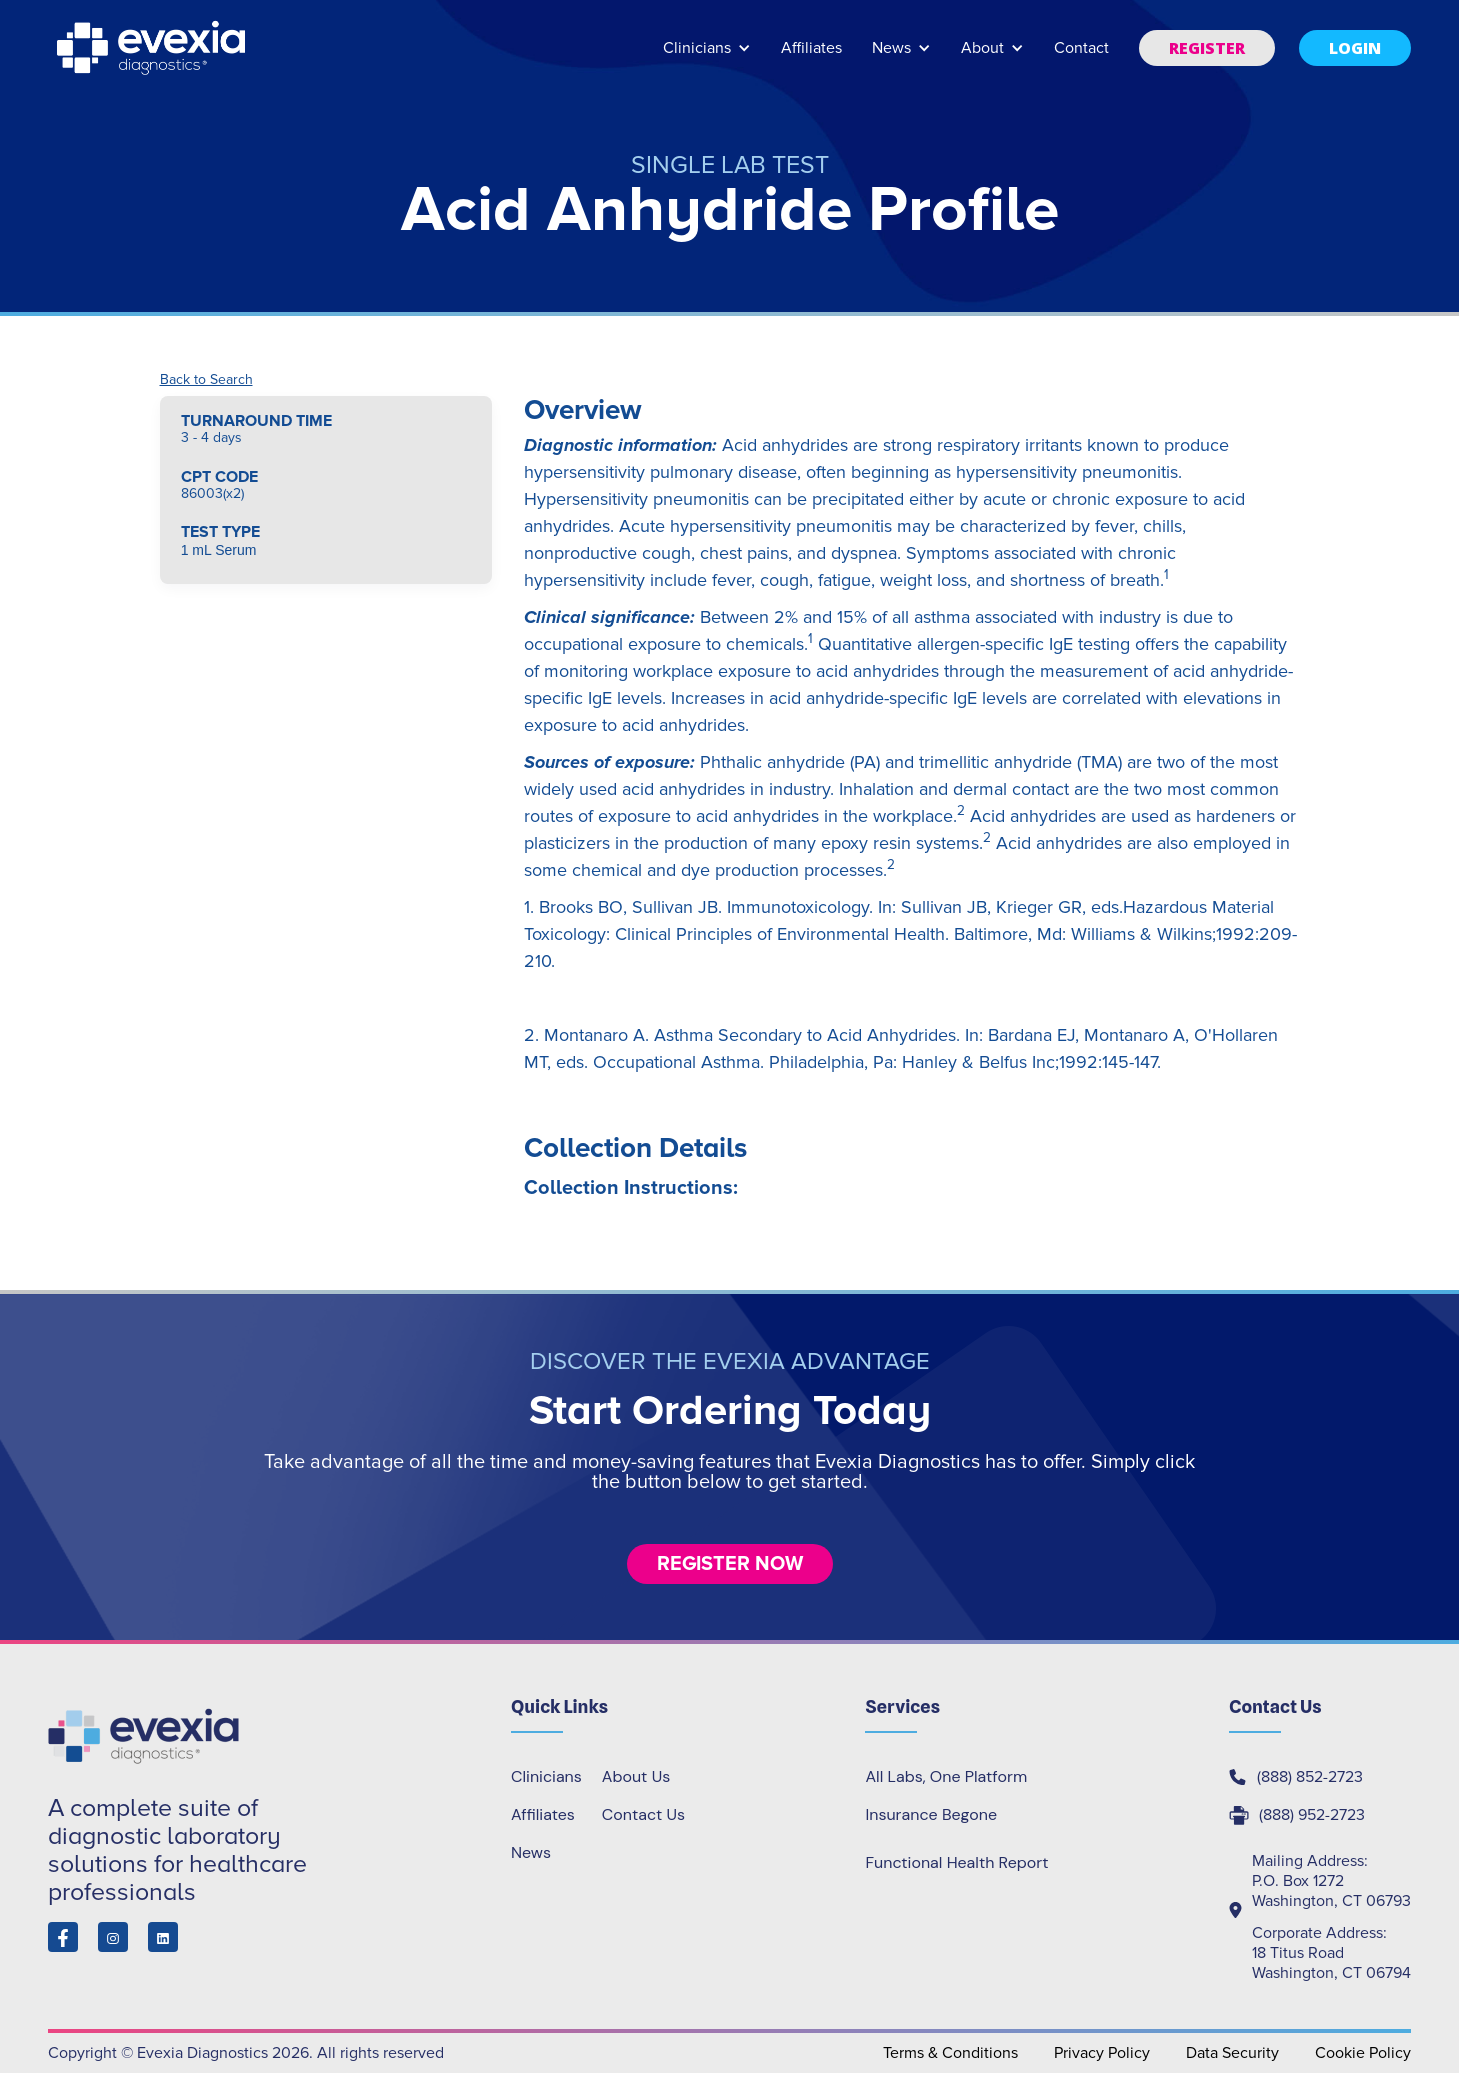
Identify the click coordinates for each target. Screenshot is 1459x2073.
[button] (707, 57)
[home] (153, 48)
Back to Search (206, 380)
